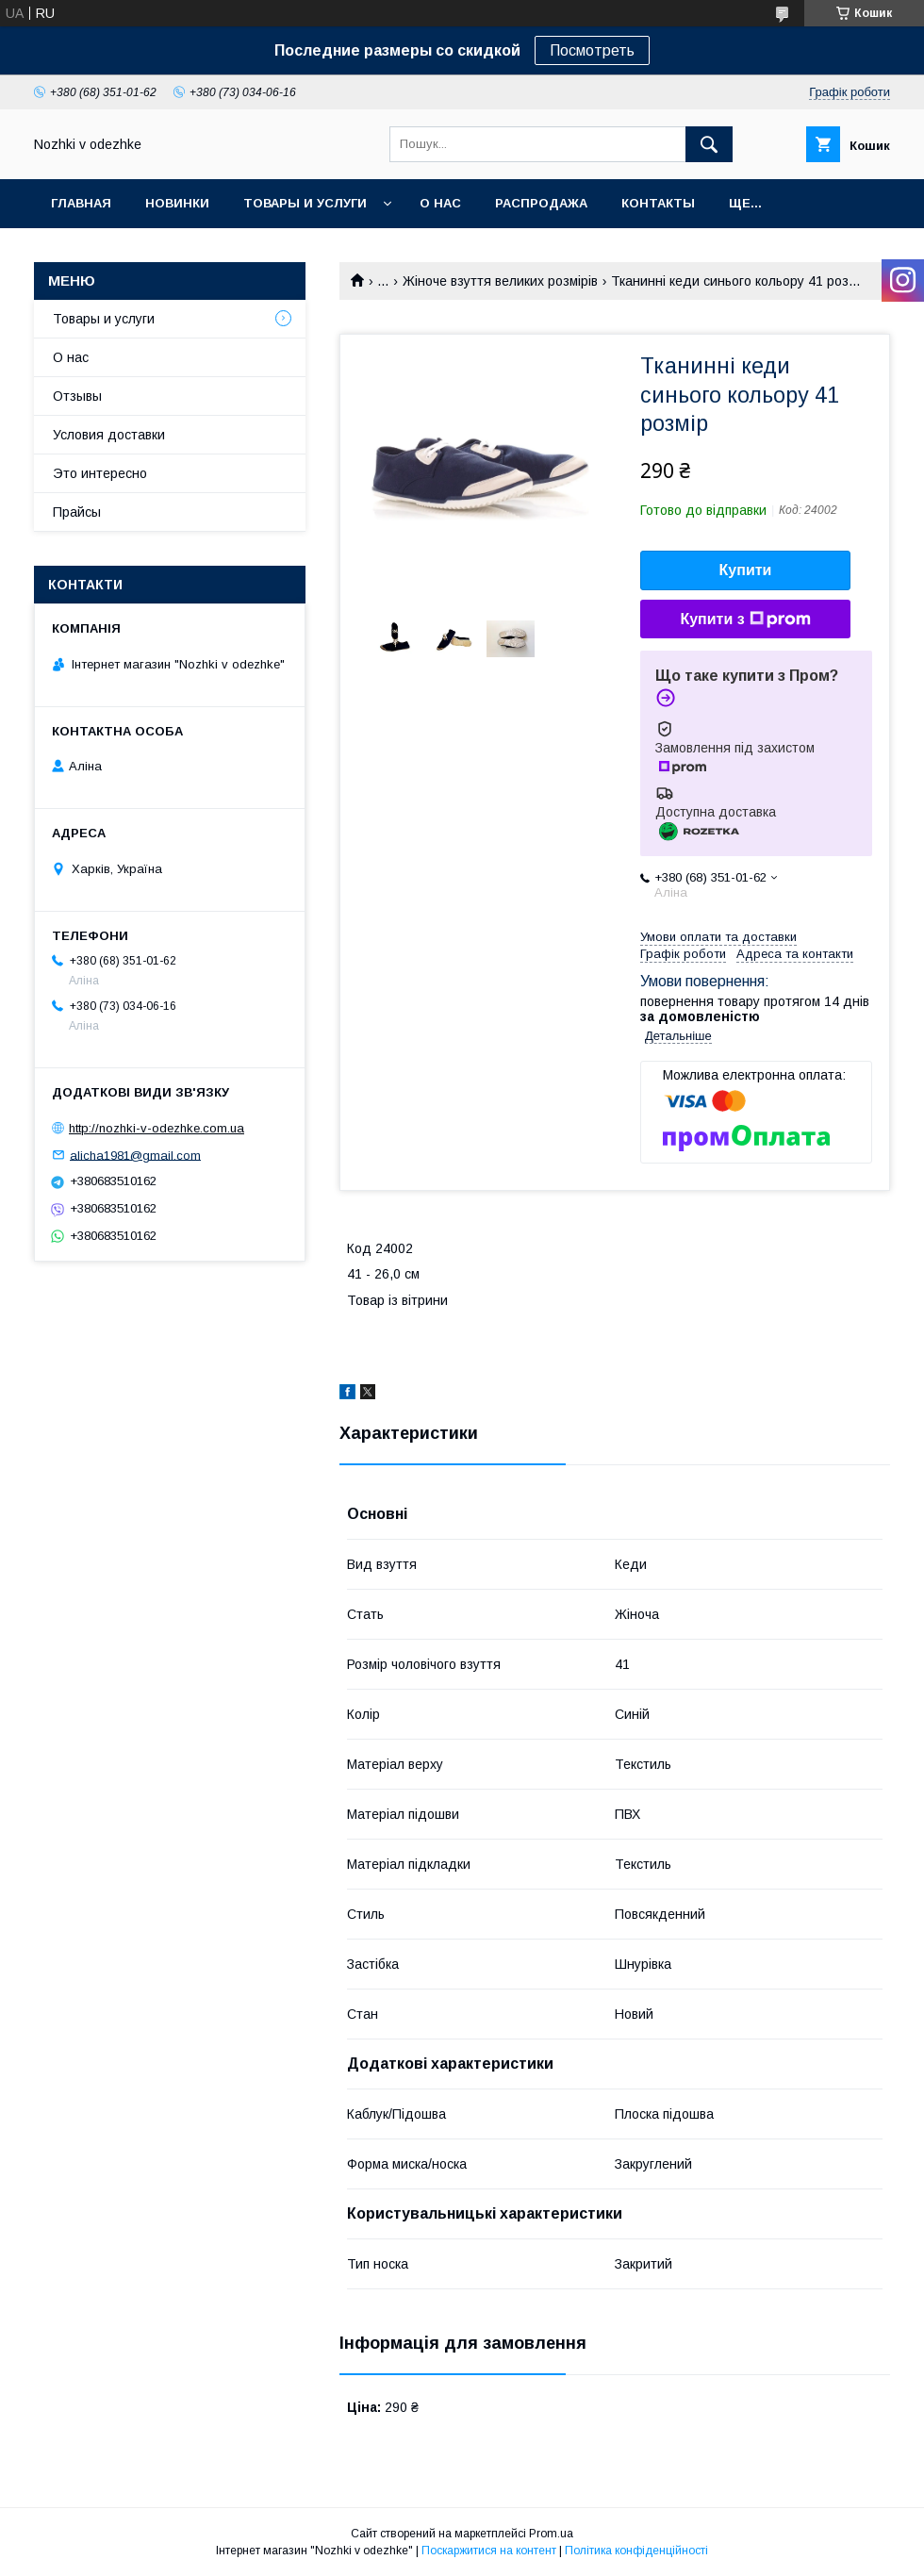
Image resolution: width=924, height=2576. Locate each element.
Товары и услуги (305, 203)
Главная (81, 203)
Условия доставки (109, 434)
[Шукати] (709, 144)
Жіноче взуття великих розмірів (500, 281)
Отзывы (77, 396)
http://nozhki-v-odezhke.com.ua (156, 1128)
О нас (440, 203)
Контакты (658, 203)
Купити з (745, 619)
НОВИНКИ (177, 203)
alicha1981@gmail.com (135, 1155)
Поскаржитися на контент (488, 2550)
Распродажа (541, 203)
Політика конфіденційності (636, 2550)
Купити (745, 570)
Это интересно (100, 473)
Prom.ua (551, 2533)
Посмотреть (592, 50)
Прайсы (77, 512)
